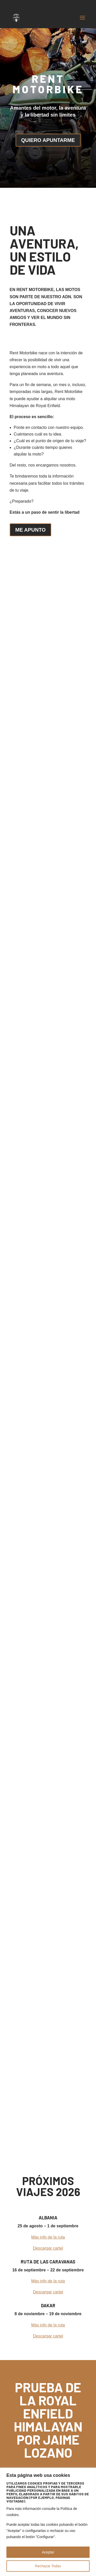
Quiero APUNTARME (48, 140)
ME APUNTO (30, 530)
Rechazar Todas (48, 2566)
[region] (48, 2522)
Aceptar (48, 2552)
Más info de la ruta (48, 2237)
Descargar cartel (48, 2248)
